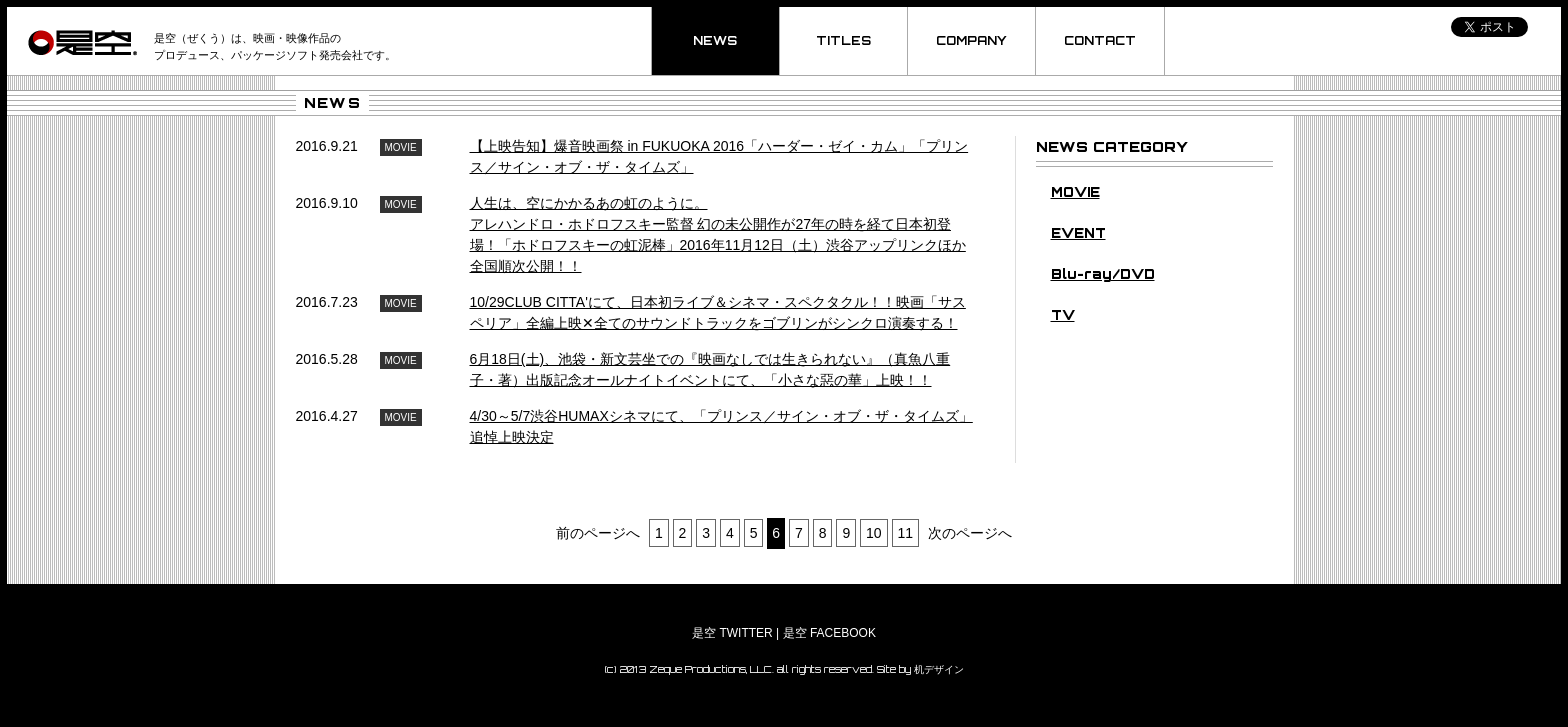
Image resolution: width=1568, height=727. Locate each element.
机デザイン (939, 669)
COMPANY (971, 40)
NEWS (715, 40)
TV (1063, 315)
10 (874, 533)
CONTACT (1100, 40)
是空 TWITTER (732, 633)
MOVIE (1075, 192)
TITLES (843, 40)
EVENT (1078, 233)
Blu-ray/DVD (1103, 274)
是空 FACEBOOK (829, 633)
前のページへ (598, 533)
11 (906, 533)
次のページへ (970, 533)
